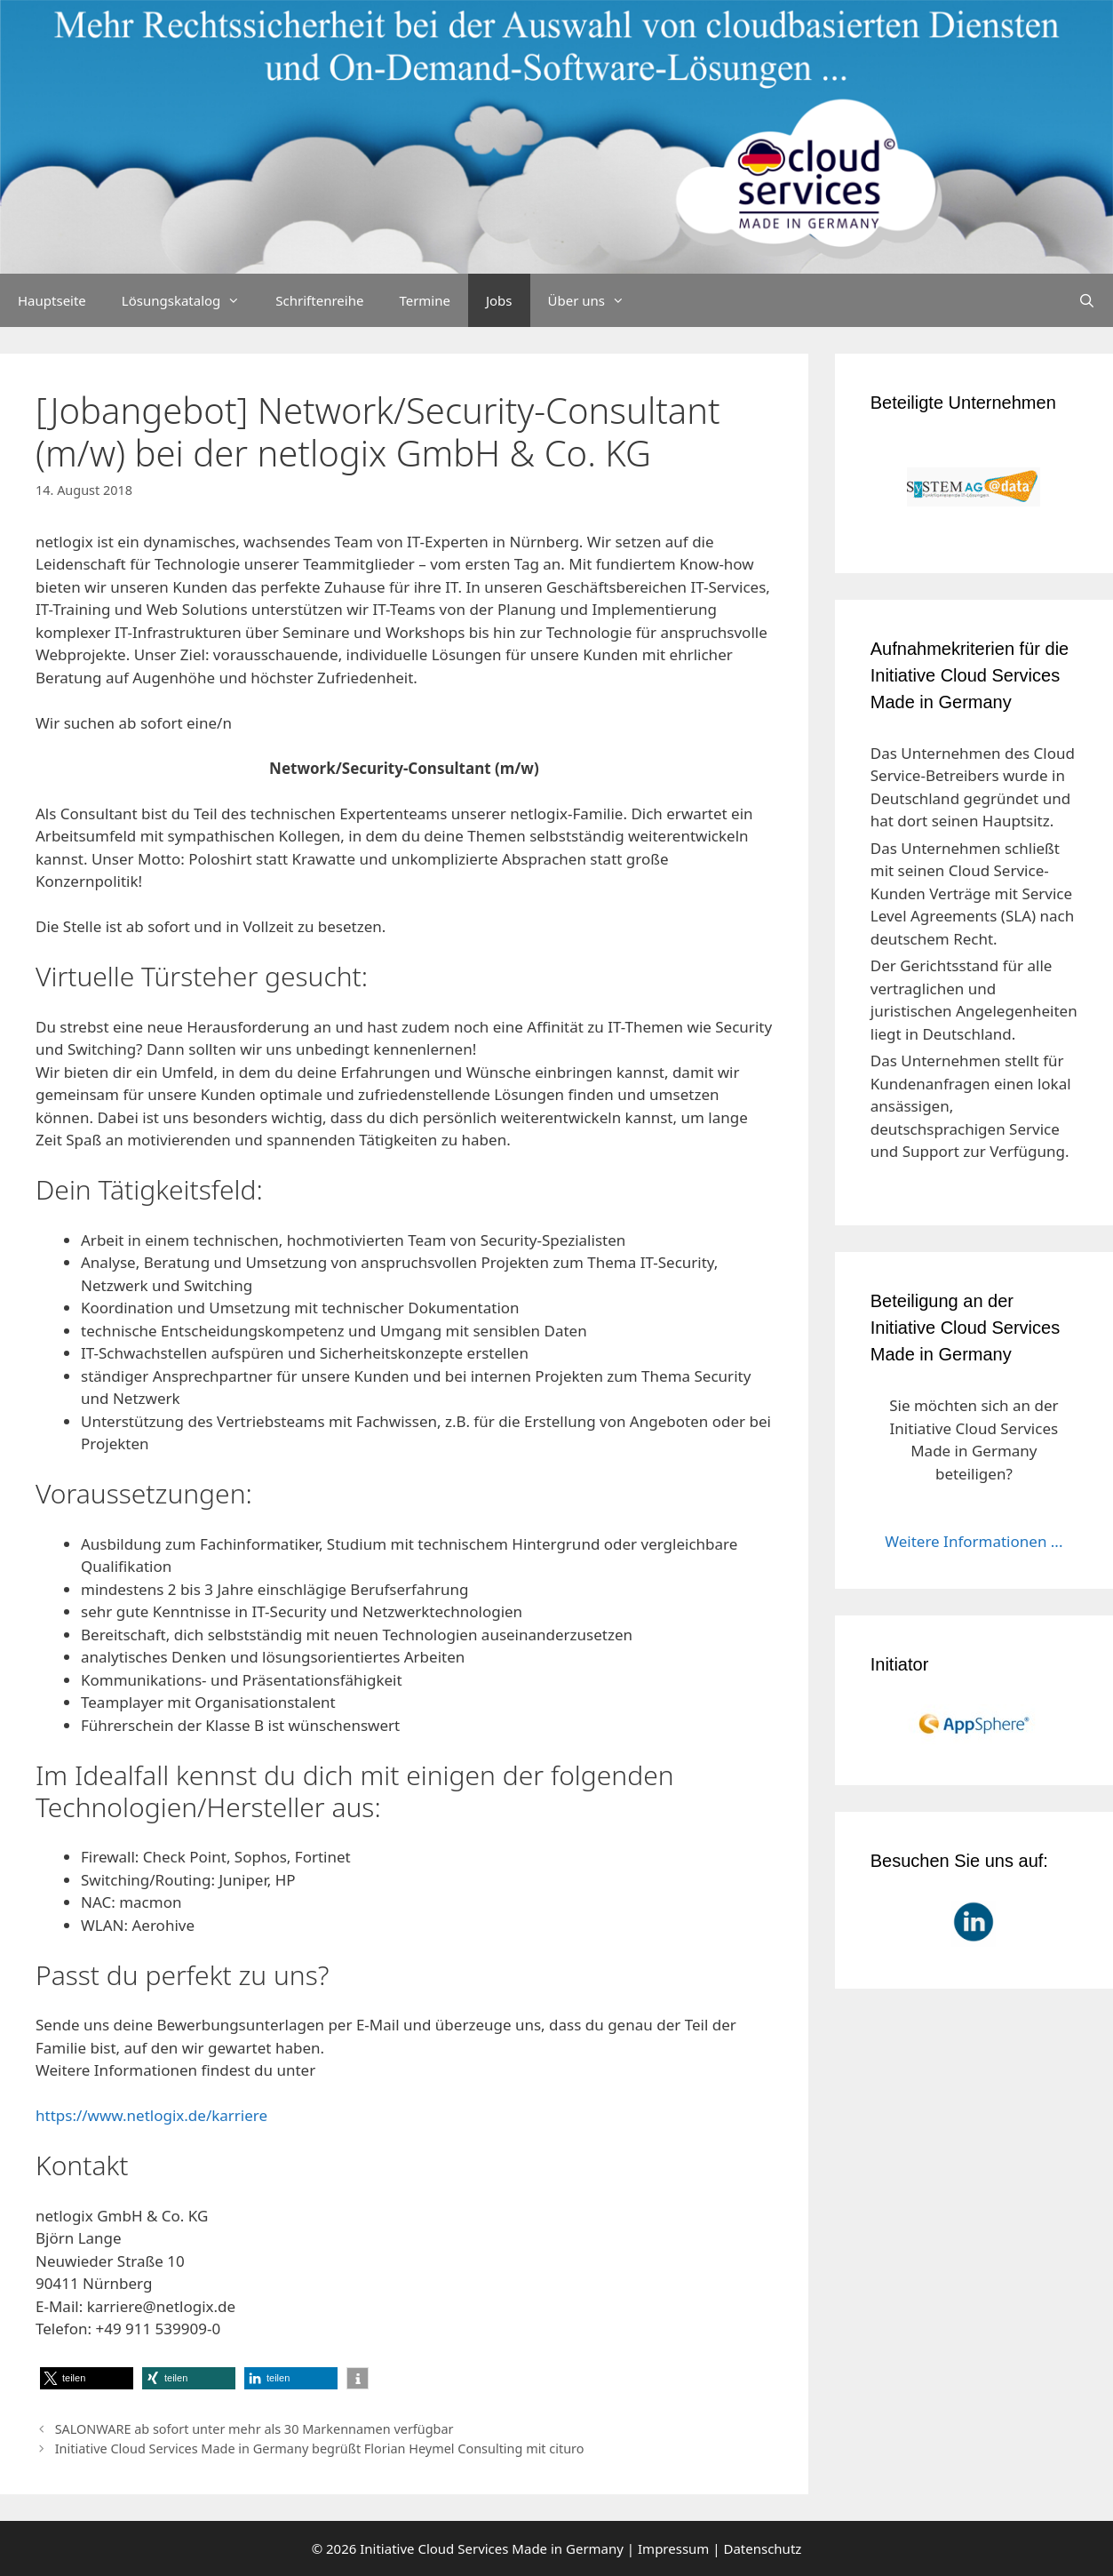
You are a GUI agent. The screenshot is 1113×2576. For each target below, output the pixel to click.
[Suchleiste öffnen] (1087, 300)
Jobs (499, 300)
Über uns (595, 300)
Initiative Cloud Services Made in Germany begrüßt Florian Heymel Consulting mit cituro (319, 2448)
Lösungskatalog (190, 300)
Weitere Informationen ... (973, 1541)
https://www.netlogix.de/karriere (151, 2115)
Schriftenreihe (319, 300)
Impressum (673, 2548)
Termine (424, 300)
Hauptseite (52, 300)
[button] (86, 2378)
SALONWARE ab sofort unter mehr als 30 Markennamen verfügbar (254, 2428)
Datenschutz (762, 2548)
